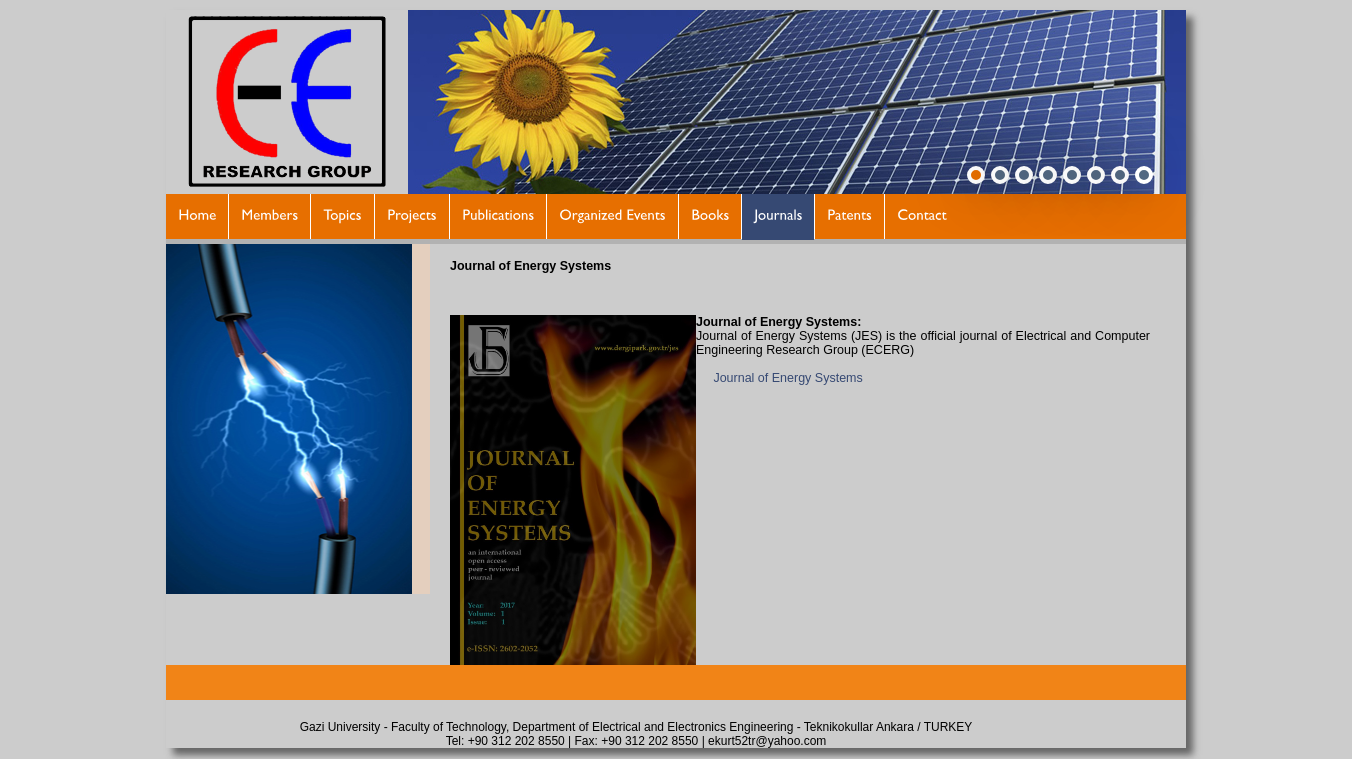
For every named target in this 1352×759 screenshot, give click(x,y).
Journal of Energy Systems (787, 378)
